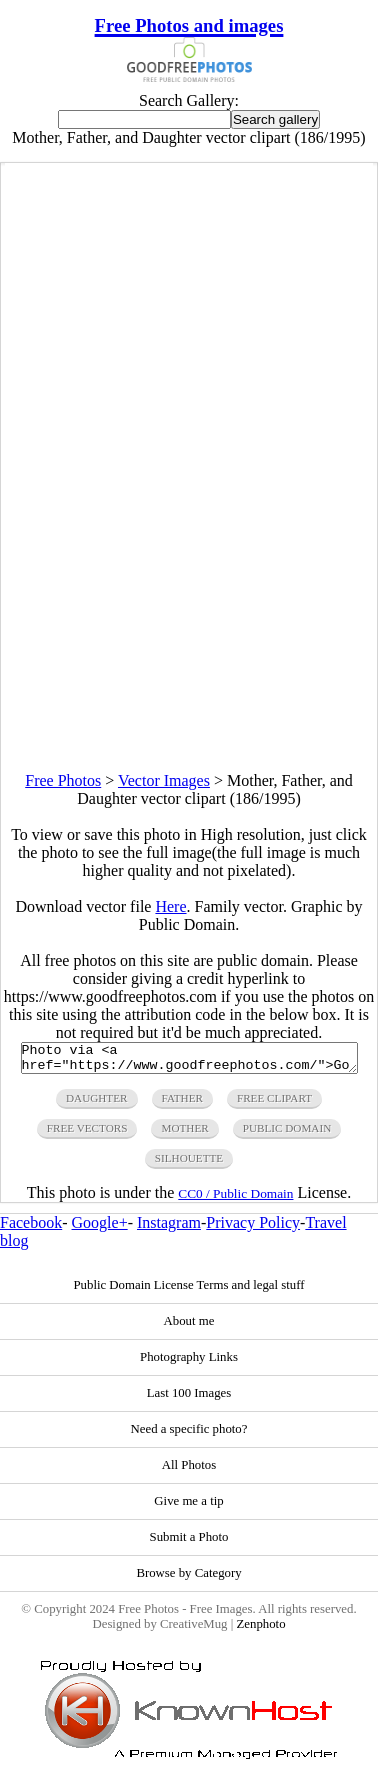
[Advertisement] (188, 584)
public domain (287, 1134)
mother (184, 1134)
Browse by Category (188, 1579)
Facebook (31, 1228)
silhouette (189, 1164)
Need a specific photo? (189, 1435)
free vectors (87, 1134)
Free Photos (63, 780)
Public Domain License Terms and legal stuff (188, 1291)
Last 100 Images (189, 1399)
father (182, 1104)
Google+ (100, 1228)
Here (170, 906)
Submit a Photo (189, 1543)
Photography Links (189, 1363)
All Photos (189, 1471)
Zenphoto (260, 1630)
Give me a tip (188, 1507)
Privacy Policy (253, 1228)
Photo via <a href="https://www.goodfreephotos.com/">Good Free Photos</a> (189, 1061)
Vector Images (164, 780)
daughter (97, 1104)
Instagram (169, 1228)
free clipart (274, 1104)
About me (189, 1327)
